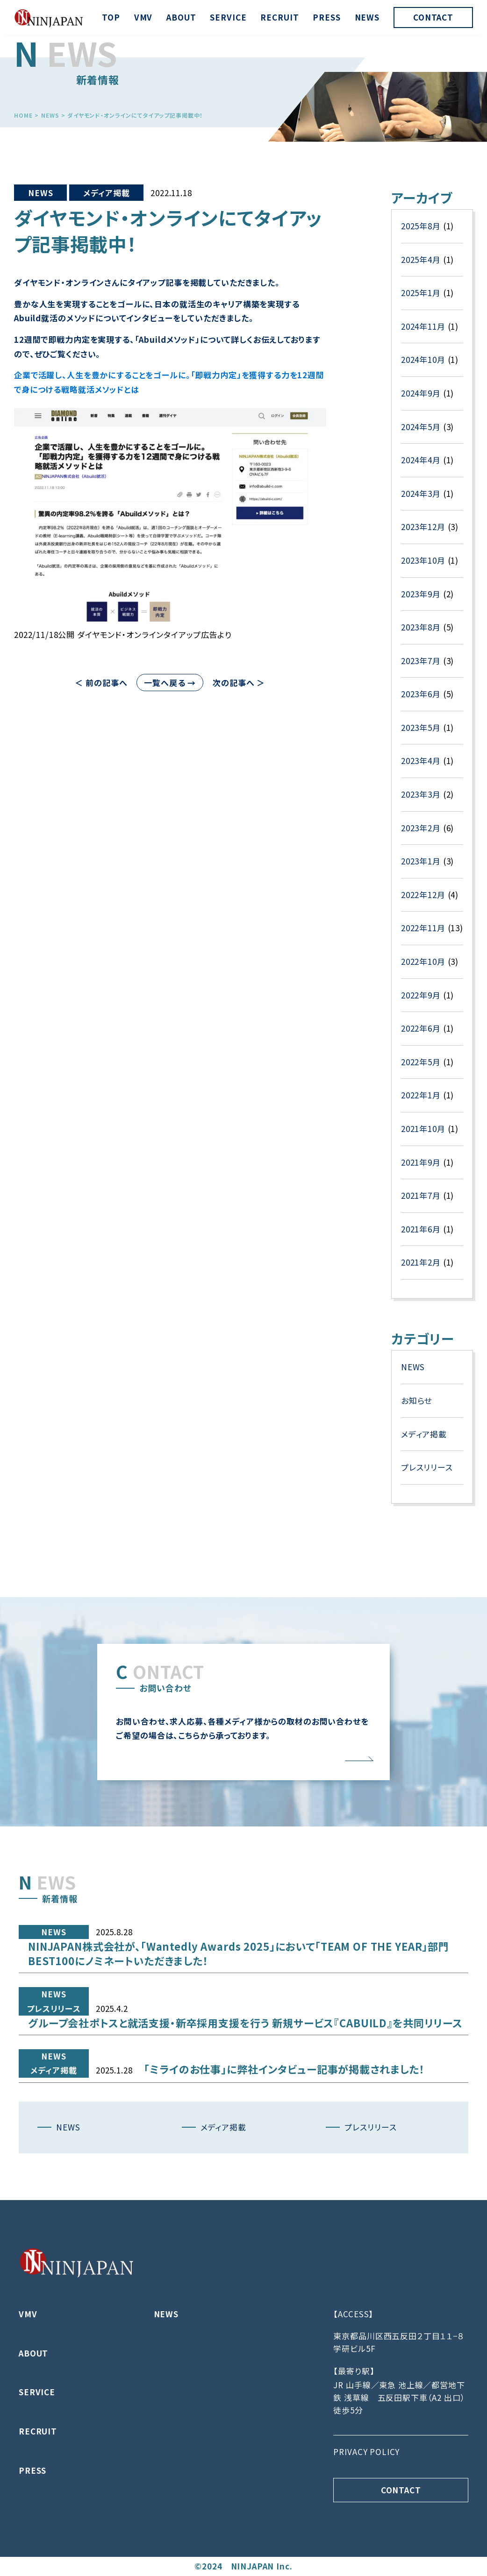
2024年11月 (423, 401)
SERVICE (228, 17)
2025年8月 (421, 301)
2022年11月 (423, 1003)
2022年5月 (421, 1137)
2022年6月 (421, 1103)
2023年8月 (421, 702)
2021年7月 (421, 1270)
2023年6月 (421, 769)
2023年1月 (421, 936)
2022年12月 (423, 970)
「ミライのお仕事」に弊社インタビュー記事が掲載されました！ (284, 2111)
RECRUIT (279, 17)
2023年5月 (421, 802)
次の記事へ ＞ (239, 682)
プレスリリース (427, 1542)
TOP (111, 17)
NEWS (367, 17)
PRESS (326, 17)
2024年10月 (423, 434)
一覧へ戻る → (170, 682)
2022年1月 (421, 1170)
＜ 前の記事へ (101, 682)
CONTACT (433, 17)
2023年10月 (423, 635)
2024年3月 (421, 568)
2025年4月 (421, 334)
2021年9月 (421, 1237)
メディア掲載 (106, 192)
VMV (143, 17)
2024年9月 (421, 468)
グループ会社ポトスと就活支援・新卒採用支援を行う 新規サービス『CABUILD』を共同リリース (245, 2065)
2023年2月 (421, 903)
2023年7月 (421, 736)
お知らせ (416, 1475)
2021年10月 (423, 1204)
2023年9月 (421, 669)
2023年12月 (423, 602)
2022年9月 (421, 1070)
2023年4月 (421, 836)
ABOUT (181, 17)
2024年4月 (421, 535)
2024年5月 (421, 502)
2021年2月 (421, 1337)
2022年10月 (423, 1036)
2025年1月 (421, 368)
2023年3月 (421, 869)
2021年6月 (421, 1304)
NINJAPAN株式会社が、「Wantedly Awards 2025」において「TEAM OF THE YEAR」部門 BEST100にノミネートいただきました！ (238, 1995)
